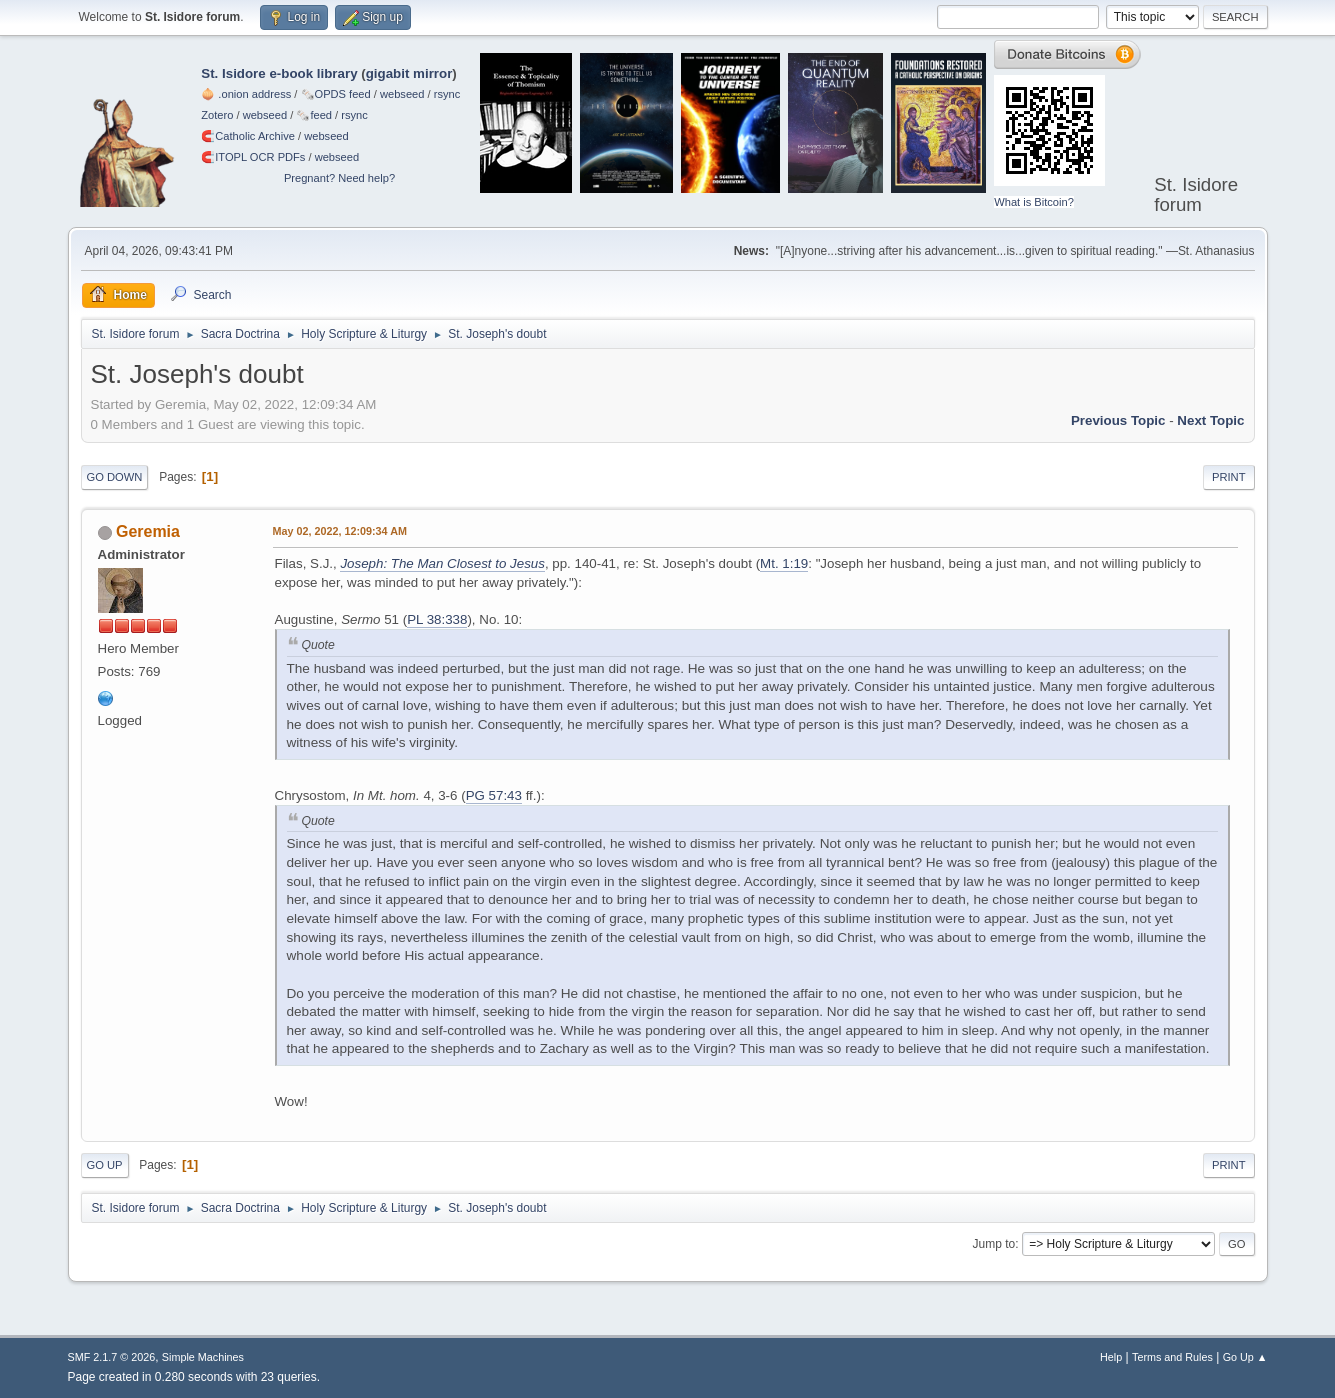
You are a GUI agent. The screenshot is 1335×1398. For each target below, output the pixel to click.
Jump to (994, 1244)
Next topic (1210, 420)
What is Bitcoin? (1034, 202)
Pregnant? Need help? (339, 178)
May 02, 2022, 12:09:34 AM (340, 531)
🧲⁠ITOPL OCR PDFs (253, 157)
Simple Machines (203, 1357)
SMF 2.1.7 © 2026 (112, 1357)
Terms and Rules (1172, 1357)
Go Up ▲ (1245, 1357)
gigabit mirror (409, 73)
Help (1111, 1357)
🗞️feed (314, 115)
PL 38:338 (437, 619)
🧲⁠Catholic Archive (248, 136)
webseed (402, 94)
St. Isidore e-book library (279, 73)
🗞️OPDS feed (336, 94)
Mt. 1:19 (784, 563)
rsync (447, 94)
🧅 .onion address (246, 94)
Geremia (148, 531)
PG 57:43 (494, 795)
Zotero (217, 115)
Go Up (105, 1165)
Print (1229, 477)
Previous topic (1118, 420)
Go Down (115, 477)
